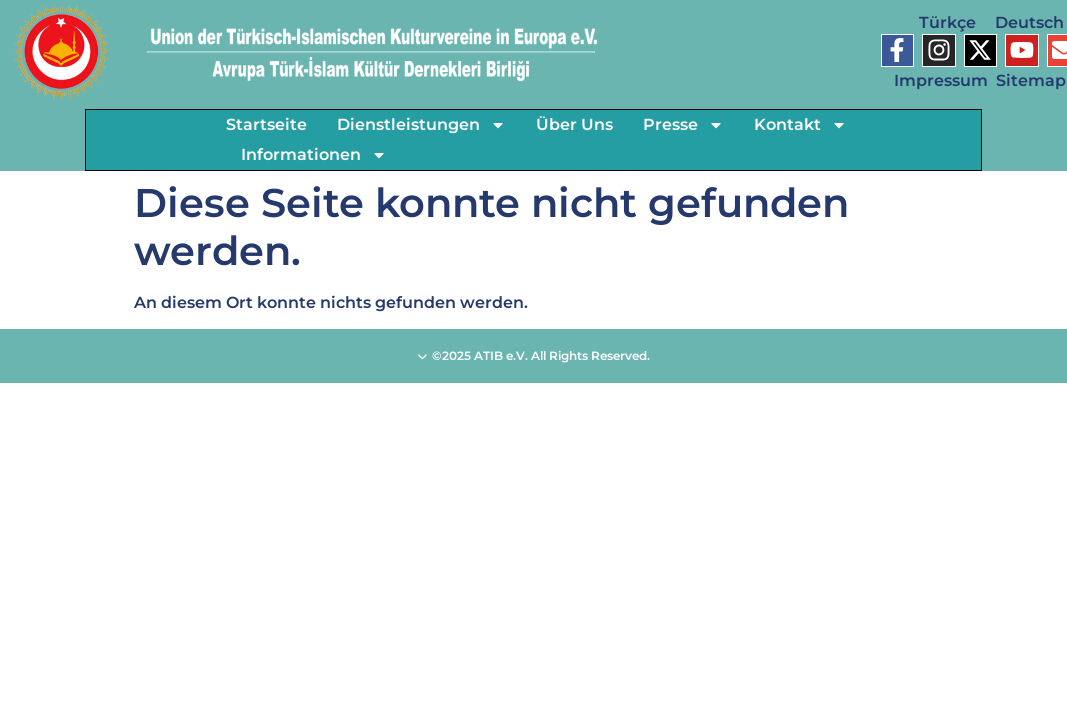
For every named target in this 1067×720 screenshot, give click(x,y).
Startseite (266, 124)
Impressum (941, 80)
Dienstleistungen (421, 125)
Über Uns (574, 124)
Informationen (314, 155)
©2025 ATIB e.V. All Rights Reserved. (533, 355)
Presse (683, 125)
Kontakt (800, 125)
